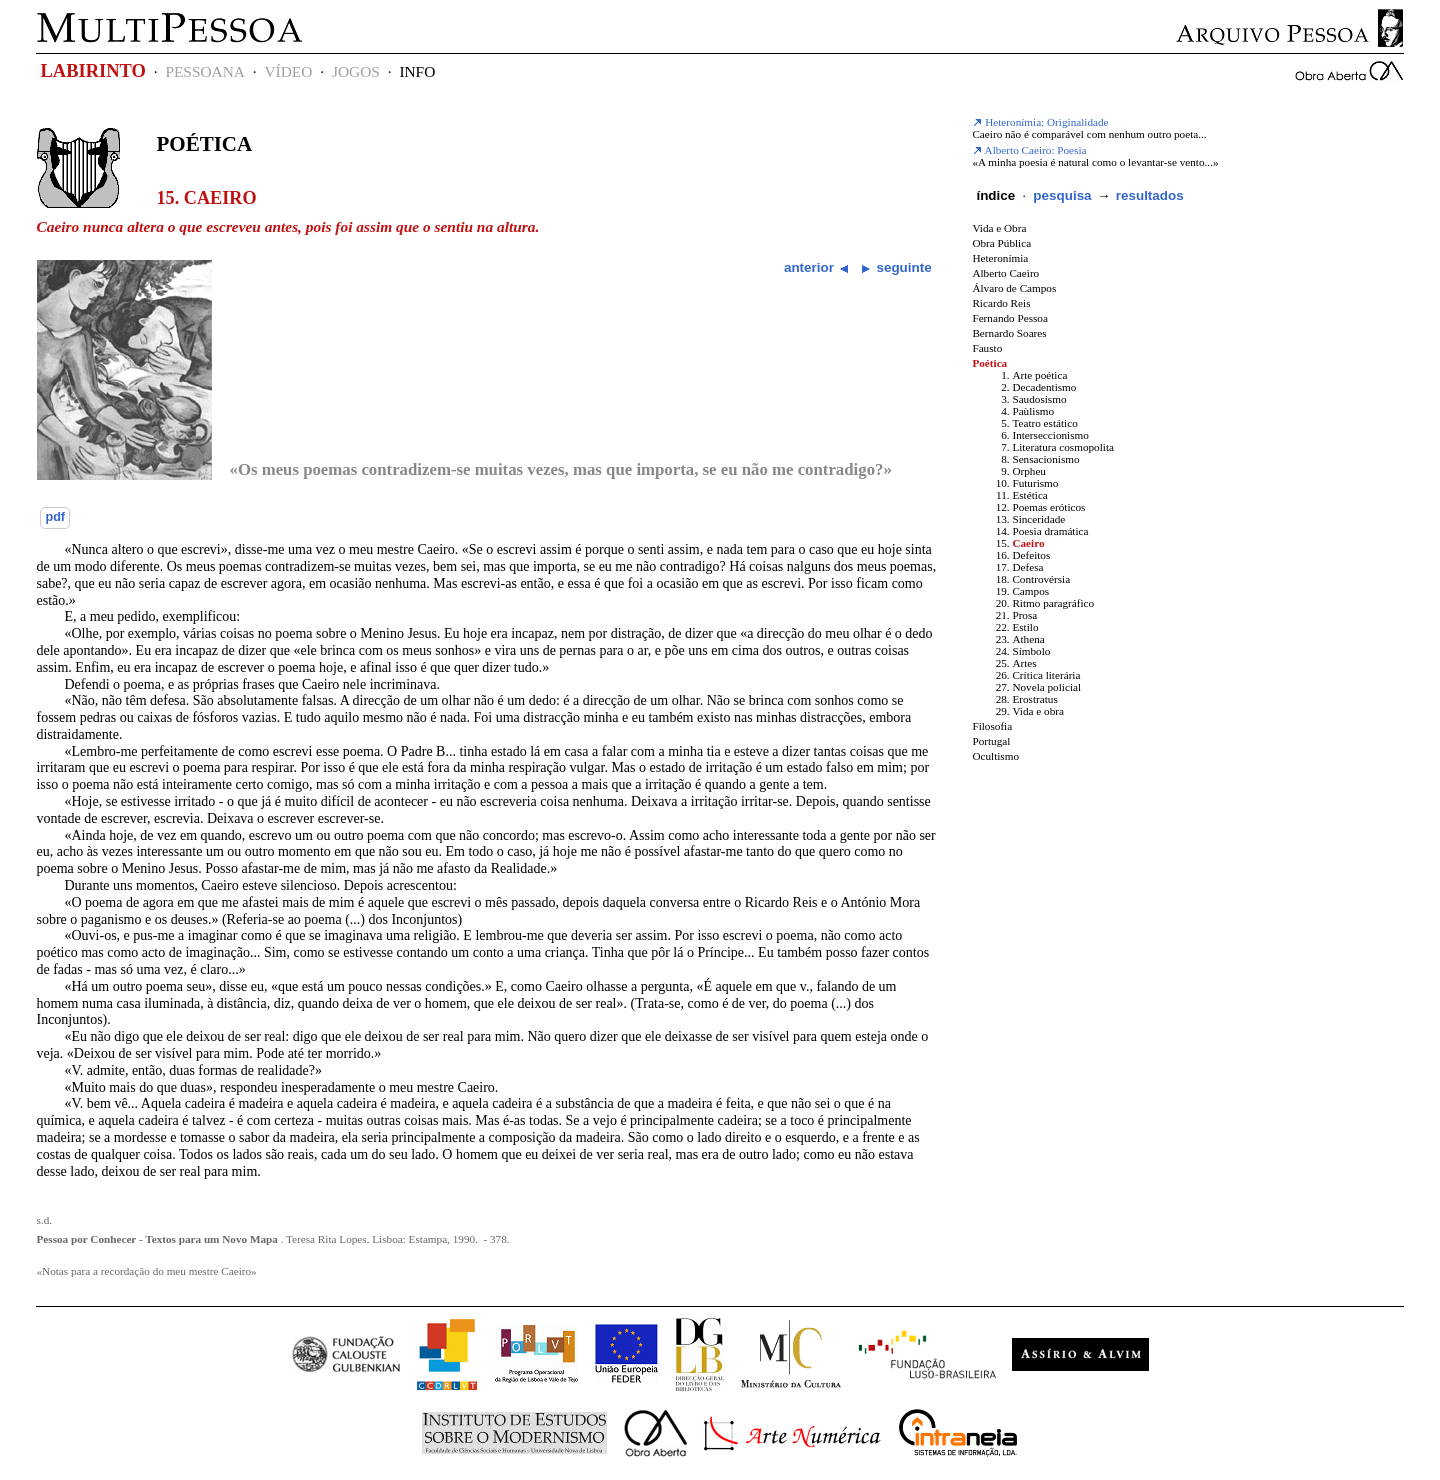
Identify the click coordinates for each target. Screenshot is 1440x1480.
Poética (204, 144)
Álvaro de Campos (1014, 288)
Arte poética (1039, 375)
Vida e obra (1038, 711)
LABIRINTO (92, 71)
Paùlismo (1033, 411)
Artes (1024, 663)
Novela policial (1046, 687)
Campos (1030, 591)
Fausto (987, 348)
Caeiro (1028, 543)
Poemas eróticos (1048, 507)
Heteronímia (1000, 258)
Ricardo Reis (1001, 303)
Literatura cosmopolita (1063, 447)
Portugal (991, 741)
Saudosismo (1039, 399)
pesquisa (1062, 195)
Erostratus (1034, 699)
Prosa (1024, 615)
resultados (1150, 195)
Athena (1028, 639)
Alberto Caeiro (1005, 273)
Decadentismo (1044, 387)
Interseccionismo (1050, 435)
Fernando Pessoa (1010, 318)
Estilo (1025, 627)
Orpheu (1029, 471)
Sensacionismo (1045, 459)
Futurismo (1035, 483)
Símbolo (1031, 651)
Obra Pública (1001, 243)
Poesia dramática (1050, 531)
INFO (417, 71)
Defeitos (1031, 555)
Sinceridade (1038, 519)
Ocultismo (995, 756)
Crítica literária (1046, 675)
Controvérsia (1041, 579)
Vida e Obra (999, 228)
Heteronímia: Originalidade (1040, 122)
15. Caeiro (206, 198)
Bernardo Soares (1009, 333)
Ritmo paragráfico (1053, 603)
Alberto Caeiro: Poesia (1029, 150)
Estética (1029, 495)
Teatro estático (1044, 423)
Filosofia (992, 726)
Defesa (1027, 567)
